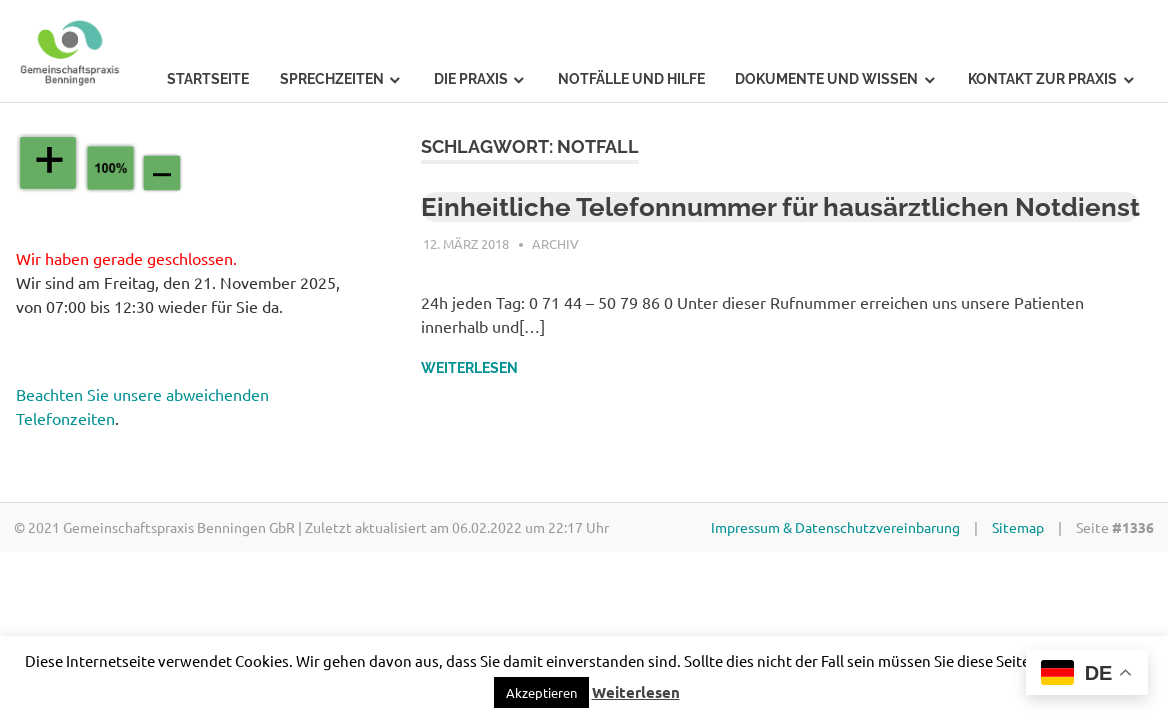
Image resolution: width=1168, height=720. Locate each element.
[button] (541, 692)
